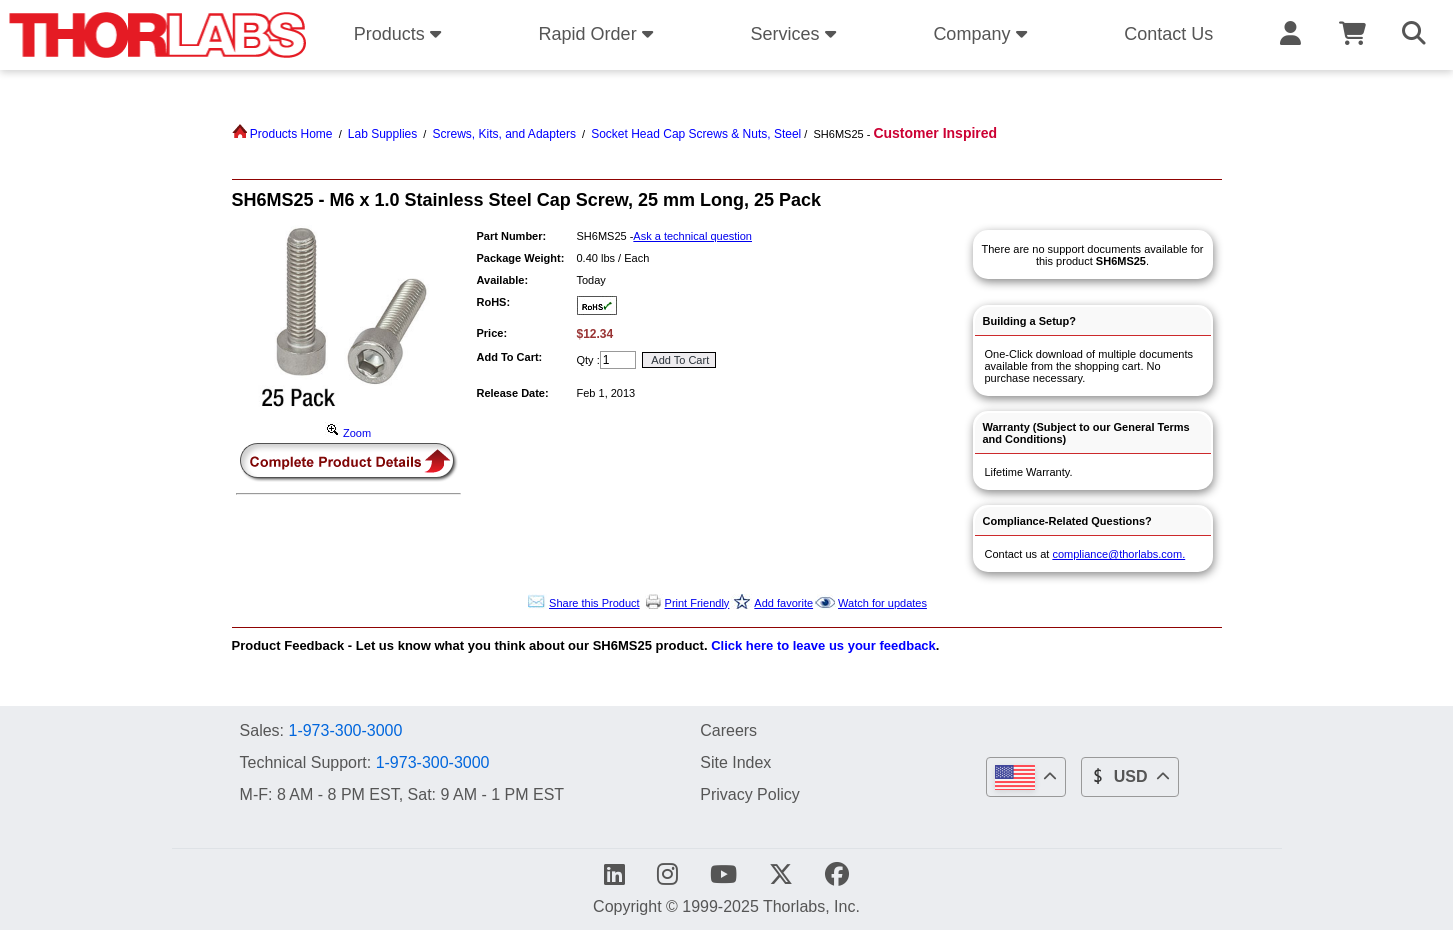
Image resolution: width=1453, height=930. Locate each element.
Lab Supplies (382, 134)
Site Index (735, 762)
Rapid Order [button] (599, 34)
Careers (728, 730)
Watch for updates (882, 603)
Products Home (282, 134)
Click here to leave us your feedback (823, 645)
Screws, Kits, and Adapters (504, 134)
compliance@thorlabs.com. (1118, 554)
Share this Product (594, 603)
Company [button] (983, 34)
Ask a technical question (692, 236)
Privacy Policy (750, 794)
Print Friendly (697, 603)
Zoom (348, 433)
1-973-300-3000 (345, 730)
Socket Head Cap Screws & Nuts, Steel (696, 134)
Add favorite (783, 603)
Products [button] (401, 34)
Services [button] (796, 34)
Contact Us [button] (1168, 34)
